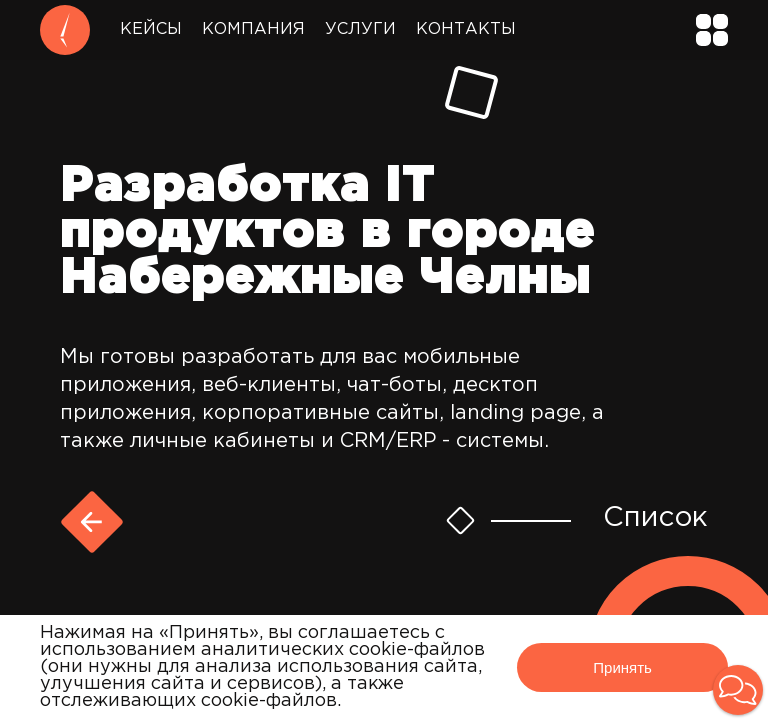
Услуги (360, 29)
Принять (622, 667)
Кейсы (151, 29)
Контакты (466, 29)
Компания (253, 29)
